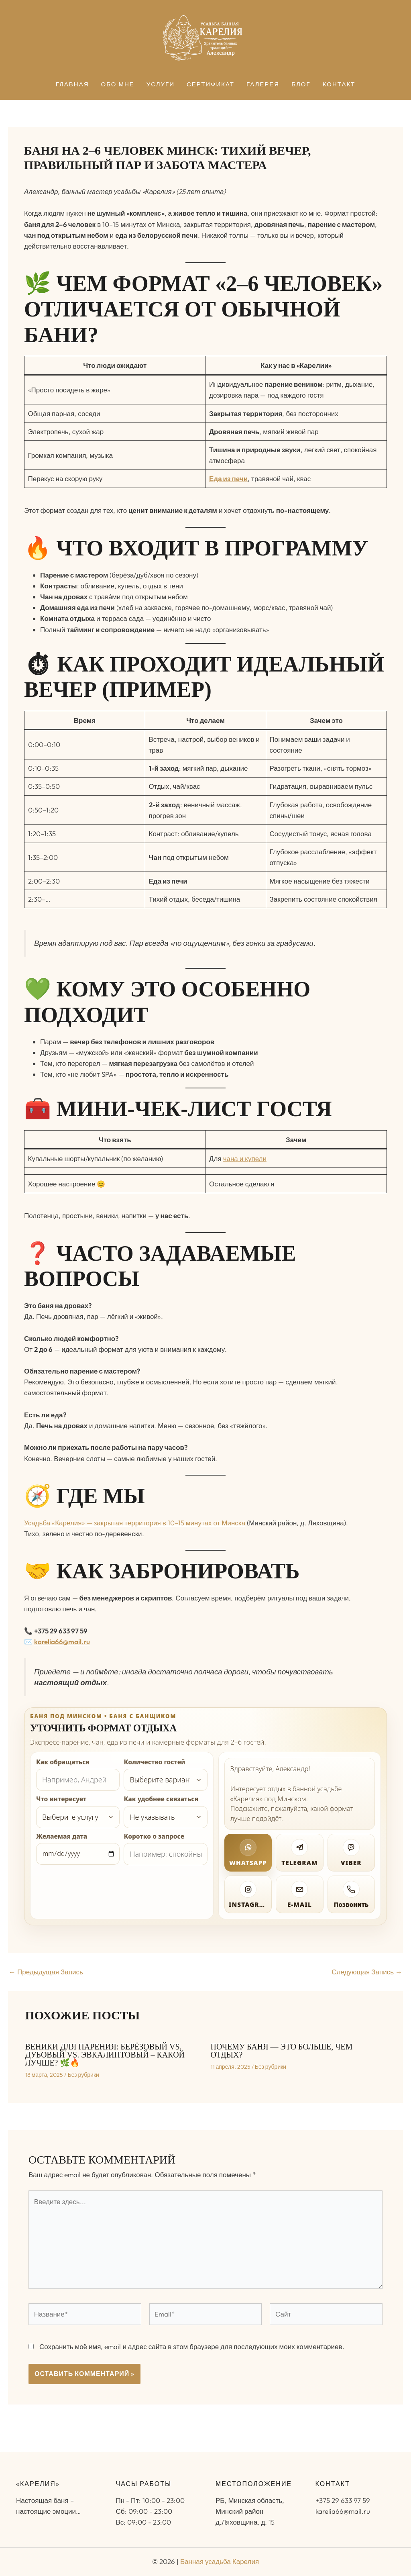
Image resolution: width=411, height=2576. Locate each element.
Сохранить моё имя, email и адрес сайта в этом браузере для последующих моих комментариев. (191, 2346)
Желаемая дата (61, 1836)
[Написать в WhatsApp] (248, 1853)
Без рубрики (83, 2074)
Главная (72, 84)
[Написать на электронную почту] (299, 1894)
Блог (300, 84)
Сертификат (210, 84)
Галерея (262, 84)
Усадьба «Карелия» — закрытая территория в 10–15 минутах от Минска (134, 1523)
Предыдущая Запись (46, 1971)
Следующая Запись (367, 1971)
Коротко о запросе (154, 1836)
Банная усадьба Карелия (219, 2561)
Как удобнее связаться (161, 1799)
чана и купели (245, 1158)
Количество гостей (154, 1762)
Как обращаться (63, 1762)
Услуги (160, 84)
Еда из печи (228, 478)
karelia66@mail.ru (62, 1641)
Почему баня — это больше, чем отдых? (282, 2050)
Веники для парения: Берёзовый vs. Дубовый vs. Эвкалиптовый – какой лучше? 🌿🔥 (105, 2054)
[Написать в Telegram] (299, 1853)
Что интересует (61, 1799)
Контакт (339, 84)
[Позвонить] (351, 1894)
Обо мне (117, 84)
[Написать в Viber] (351, 1853)
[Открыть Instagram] (248, 1894)
